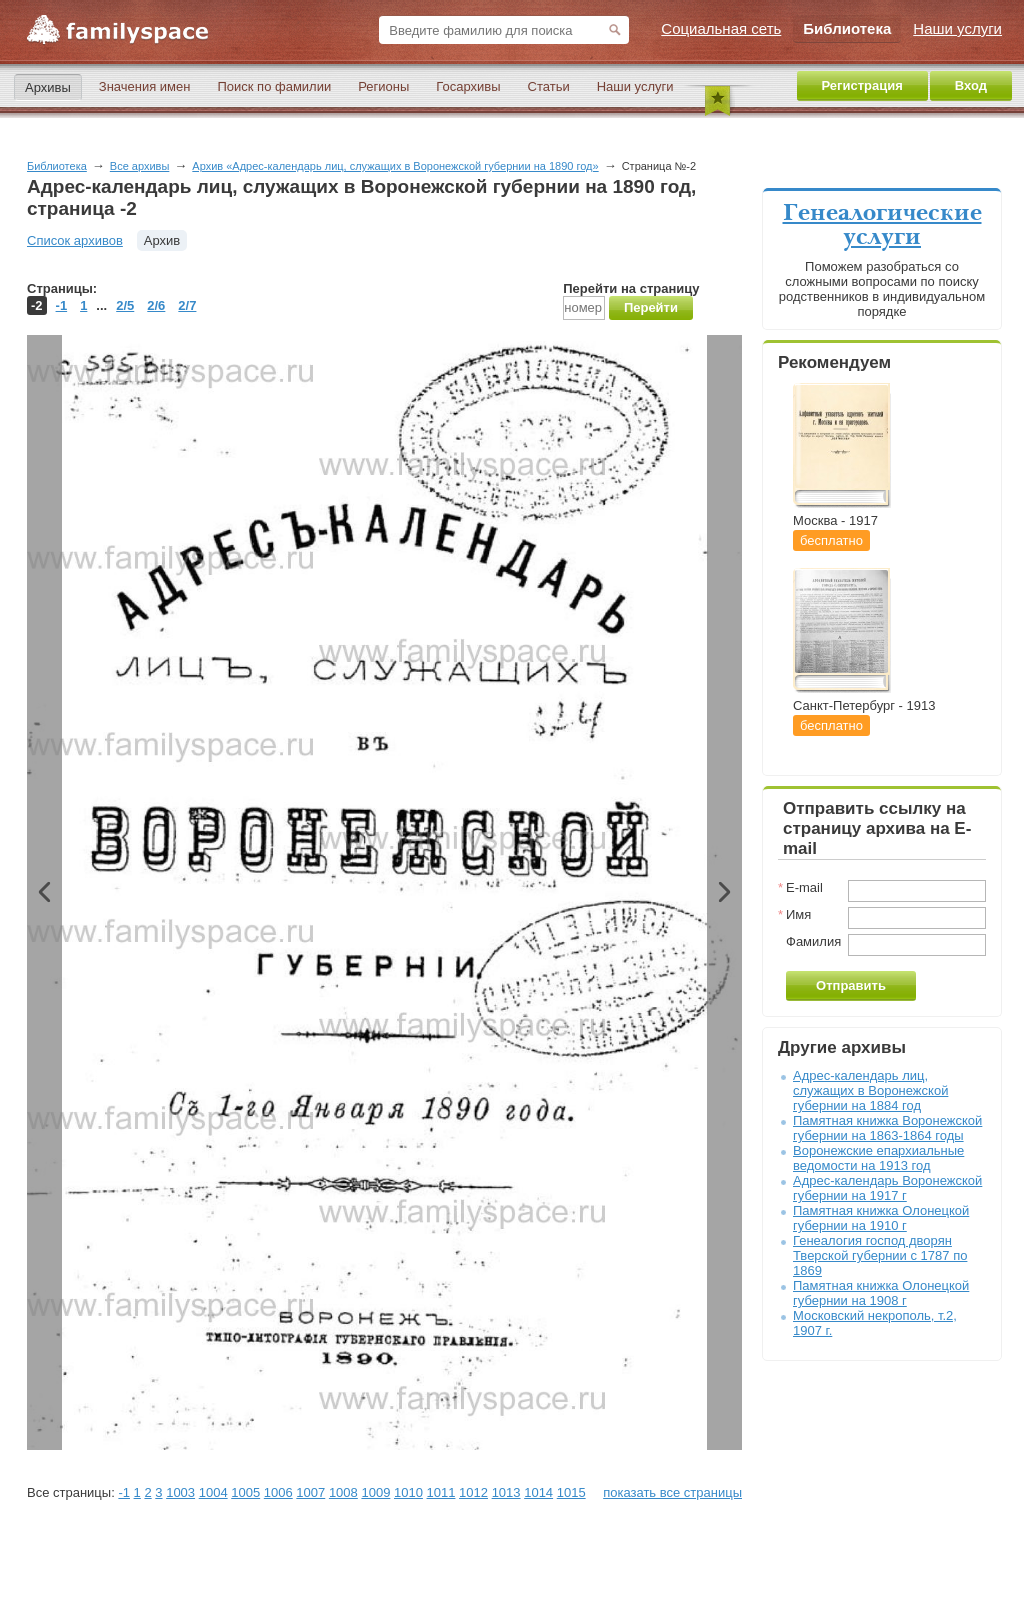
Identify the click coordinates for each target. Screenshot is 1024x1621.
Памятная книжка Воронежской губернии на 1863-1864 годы (887, 1128)
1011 (441, 1492)
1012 (473, 1492)
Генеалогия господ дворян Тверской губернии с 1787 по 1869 (880, 1255)
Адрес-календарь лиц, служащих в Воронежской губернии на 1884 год (870, 1090)
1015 (571, 1492)
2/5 (125, 305)
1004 (213, 1492)
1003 (180, 1492)
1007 (310, 1492)
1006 (278, 1492)
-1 (62, 305)
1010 (408, 1492)
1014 (538, 1492)
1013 (506, 1492)
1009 (375, 1492)
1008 (343, 1492)
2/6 (156, 305)
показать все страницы (672, 1492)
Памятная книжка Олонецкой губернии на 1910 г (881, 1218)
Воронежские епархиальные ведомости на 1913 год (878, 1158)
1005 (245, 1492)
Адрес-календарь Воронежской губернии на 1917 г (887, 1188)
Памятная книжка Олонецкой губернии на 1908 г (881, 1293)
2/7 (187, 305)
